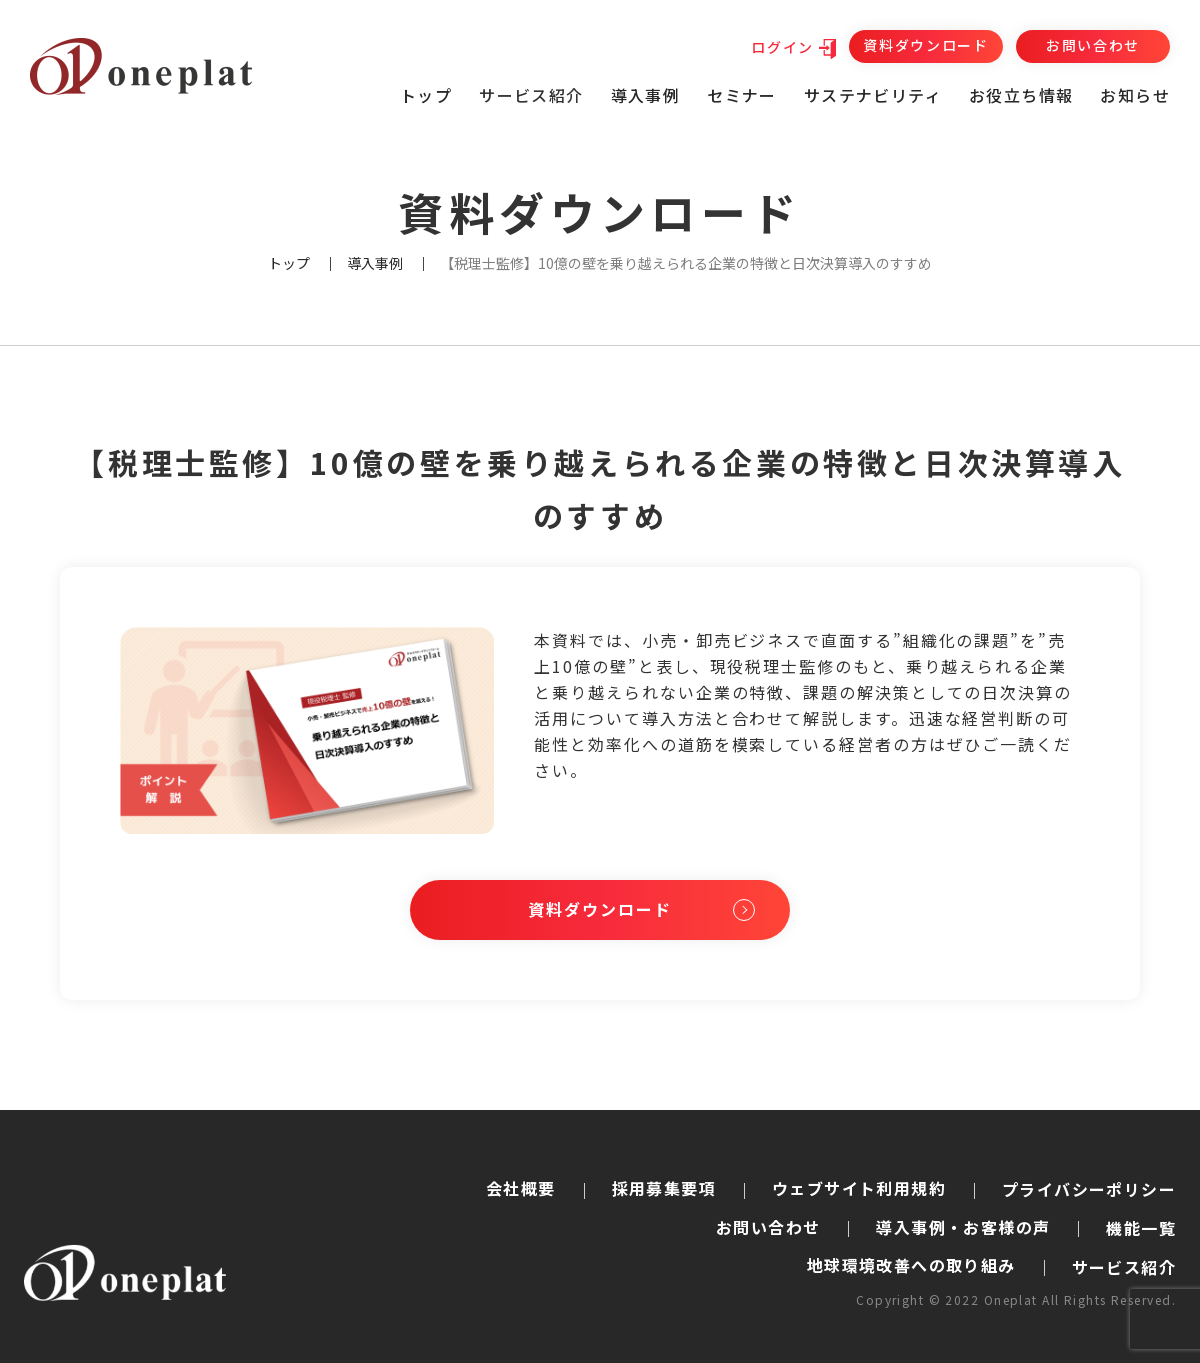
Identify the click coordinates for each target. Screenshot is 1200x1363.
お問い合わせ (1093, 45)
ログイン (782, 47)
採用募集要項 (664, 1188)
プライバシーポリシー (1089, 1189)
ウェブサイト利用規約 (859, 1188)
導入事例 (646, 95)
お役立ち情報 (1021, 95)
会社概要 (521, 1188)
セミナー (742, 95)
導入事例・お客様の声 (963, 1227)
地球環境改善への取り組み (911, 1265)
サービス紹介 (1124, 1267)
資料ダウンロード (925, 45)
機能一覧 (1141, 1228)
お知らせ (1135, 95)
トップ (426, 95)
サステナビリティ (873, 95)
